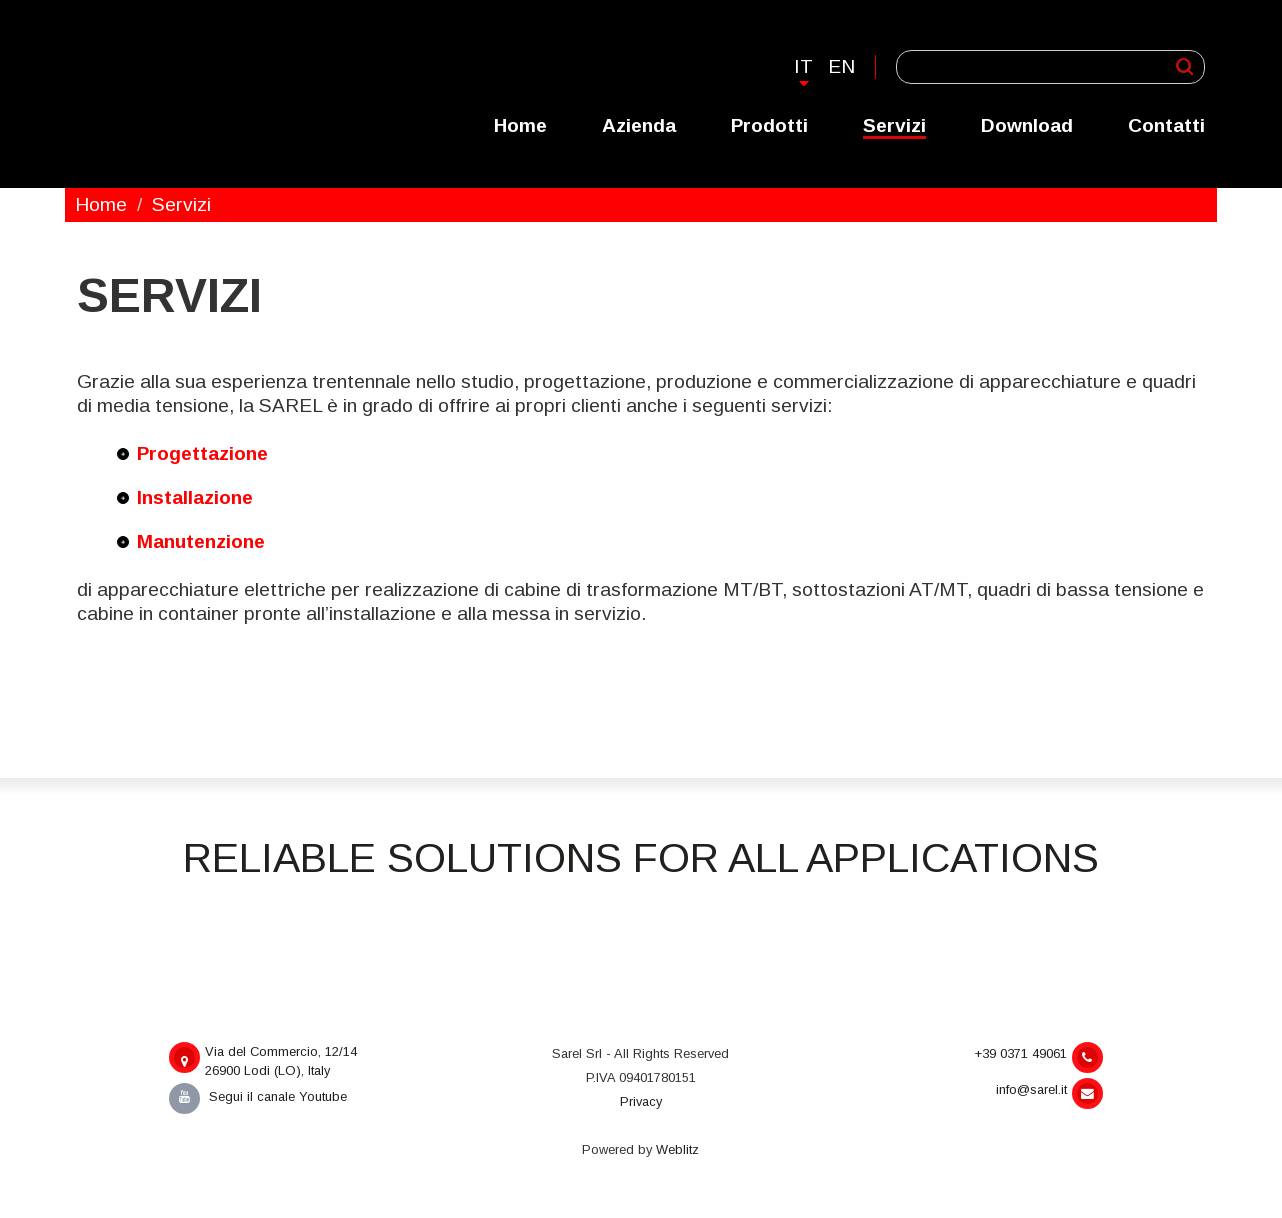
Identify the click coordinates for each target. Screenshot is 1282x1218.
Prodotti (769, 125)
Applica (1184, 66)
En (841, 66)
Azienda (639, 125)
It (803, 66)
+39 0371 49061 (1039, 1057)
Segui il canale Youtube (258, 1096)
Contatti (1166, 125)
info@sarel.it (1049, 1093)
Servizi (894, 125)
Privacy (641, 1101)
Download (1027, 125)
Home (520, 125)
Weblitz (677, 1149)
